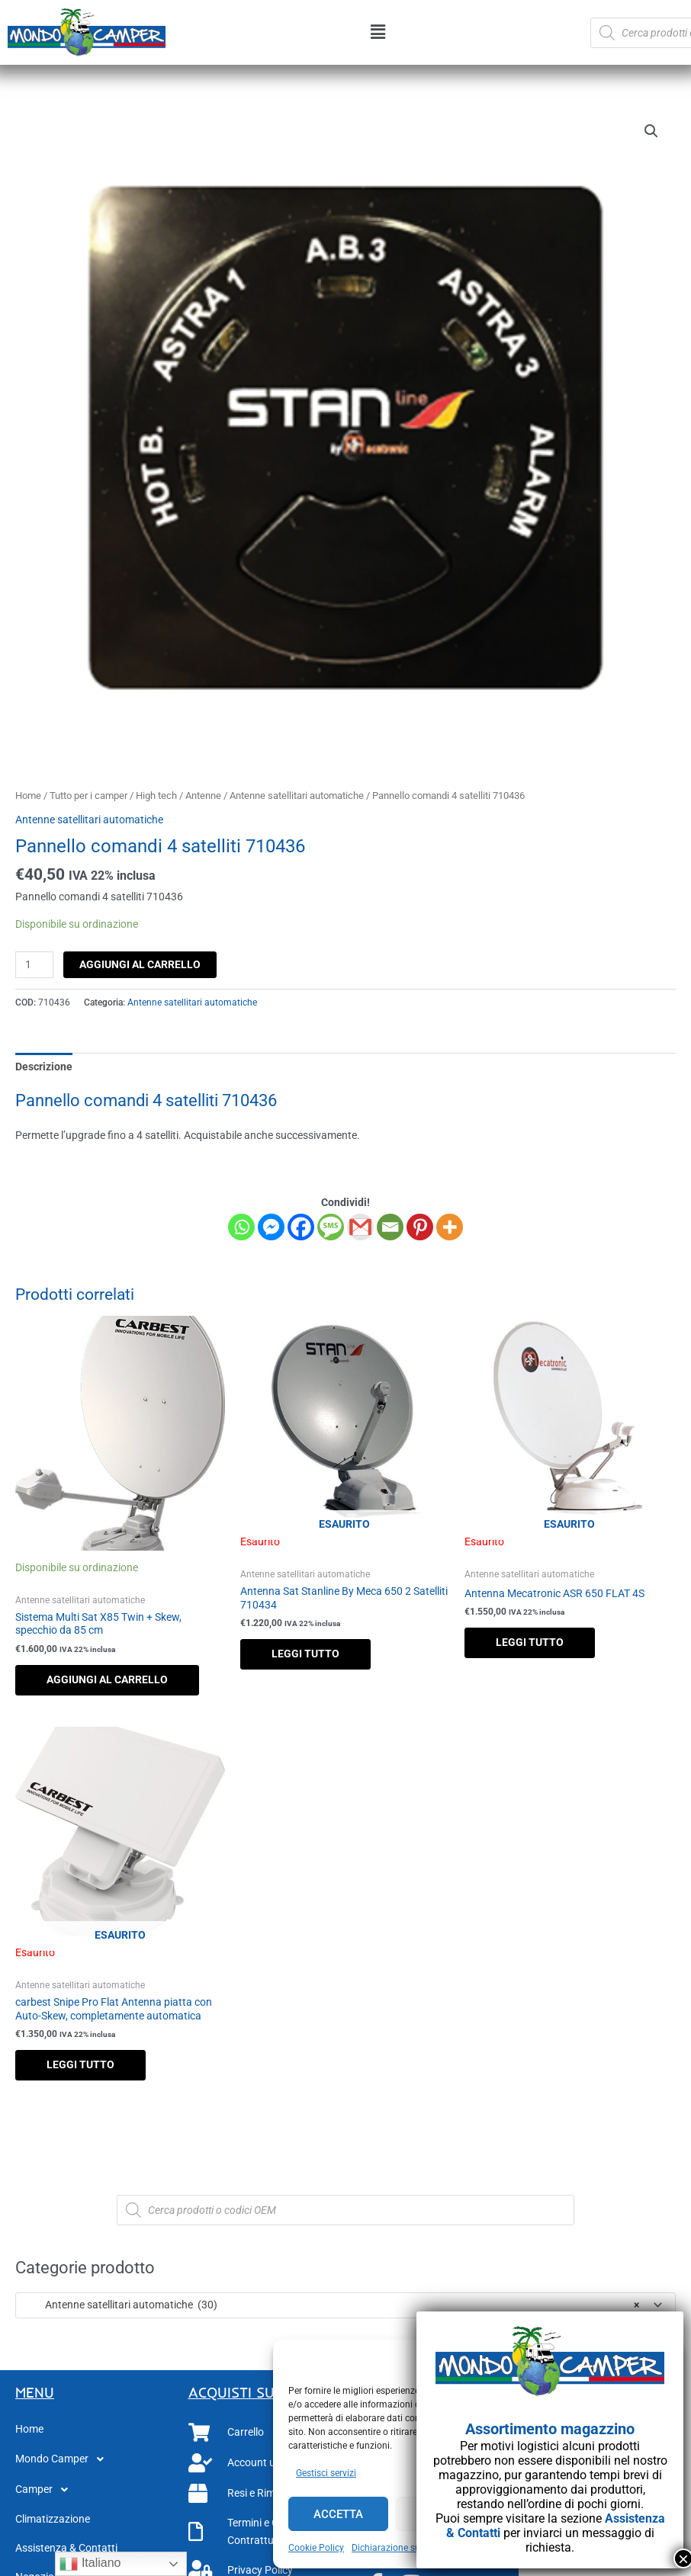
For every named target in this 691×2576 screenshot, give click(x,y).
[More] (449, 1227)
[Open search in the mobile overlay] (345, 2210)
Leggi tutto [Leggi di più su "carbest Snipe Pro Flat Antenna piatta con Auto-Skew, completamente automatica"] (80, 2064)
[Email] (390, 1227)
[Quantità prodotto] (34, 964)
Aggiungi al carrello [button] (107, 1679)
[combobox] (345, 2305)
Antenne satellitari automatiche (297, 795)
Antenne (203, 795)
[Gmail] (360, 1227)
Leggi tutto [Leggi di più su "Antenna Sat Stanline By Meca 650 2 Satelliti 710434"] (305, 1653)
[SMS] (330, 1227)
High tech (156, 795)
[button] (377, 32)
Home (28, 795)
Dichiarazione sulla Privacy (407, 2547)
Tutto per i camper (88, 795)
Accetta (338, 2514)
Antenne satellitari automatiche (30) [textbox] (331, 2304)
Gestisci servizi (326, 2473)
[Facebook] (301, 1227)
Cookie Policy (316, 2547)
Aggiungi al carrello (140, 964)
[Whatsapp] (241, 1227)
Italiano (90, 2564)
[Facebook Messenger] (271, 1227)
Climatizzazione (52, 2519)
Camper (45, 2490)
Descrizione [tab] (43, 1066)
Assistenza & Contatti (66, 2548)
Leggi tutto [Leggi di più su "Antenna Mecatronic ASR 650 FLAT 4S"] (530, 1642)
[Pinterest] (420, 1227)
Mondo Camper (63, 2459)
